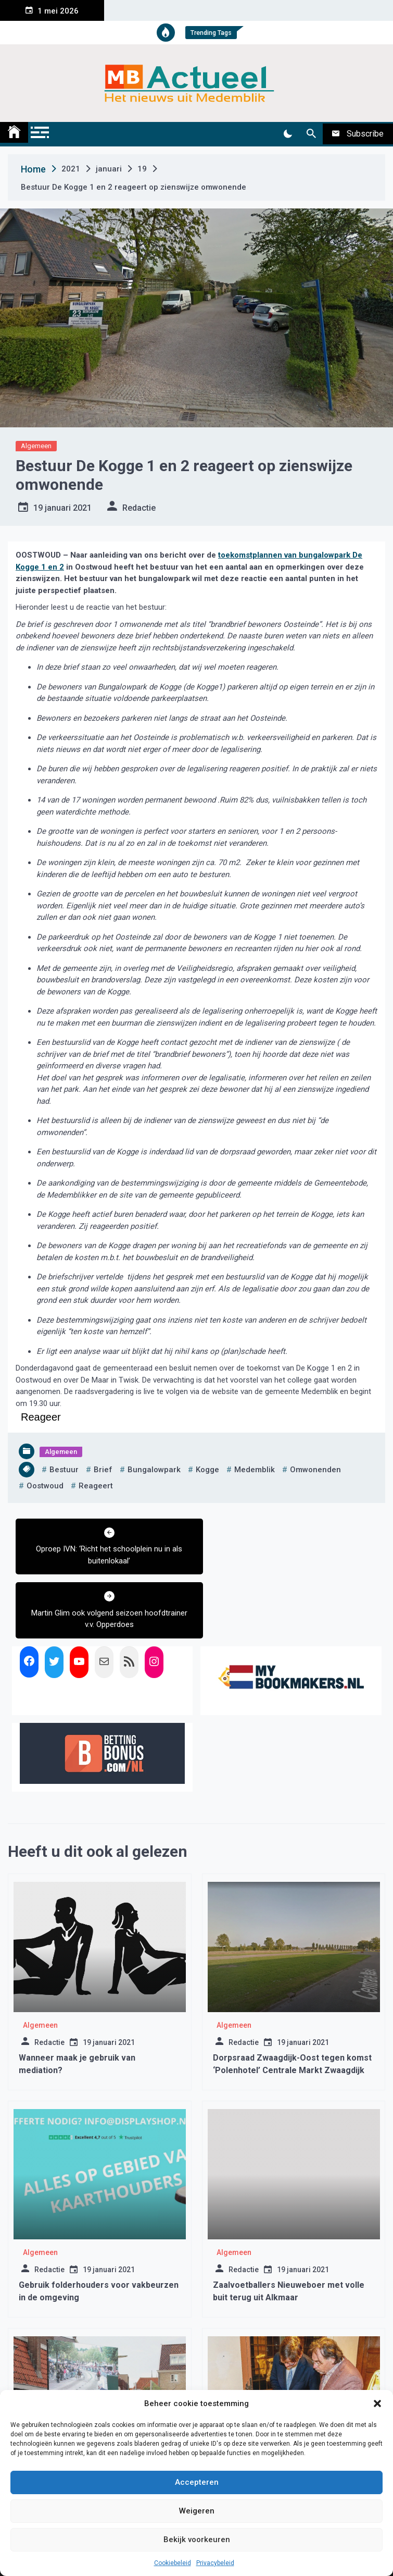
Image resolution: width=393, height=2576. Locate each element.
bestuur (64, 1469)
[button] (377, 2403)
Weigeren (196, 2511)
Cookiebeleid (172, 2563)
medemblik (254, 1469)
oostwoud (45, 1485)
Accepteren (197, 2482)
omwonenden (315, 1469)
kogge (207, 1469)
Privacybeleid (215, 2563)
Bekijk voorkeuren (196, 2539)
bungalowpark (154, 1469)
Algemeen (36, 446)
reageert (96, 1485)
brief (103, 1469)
